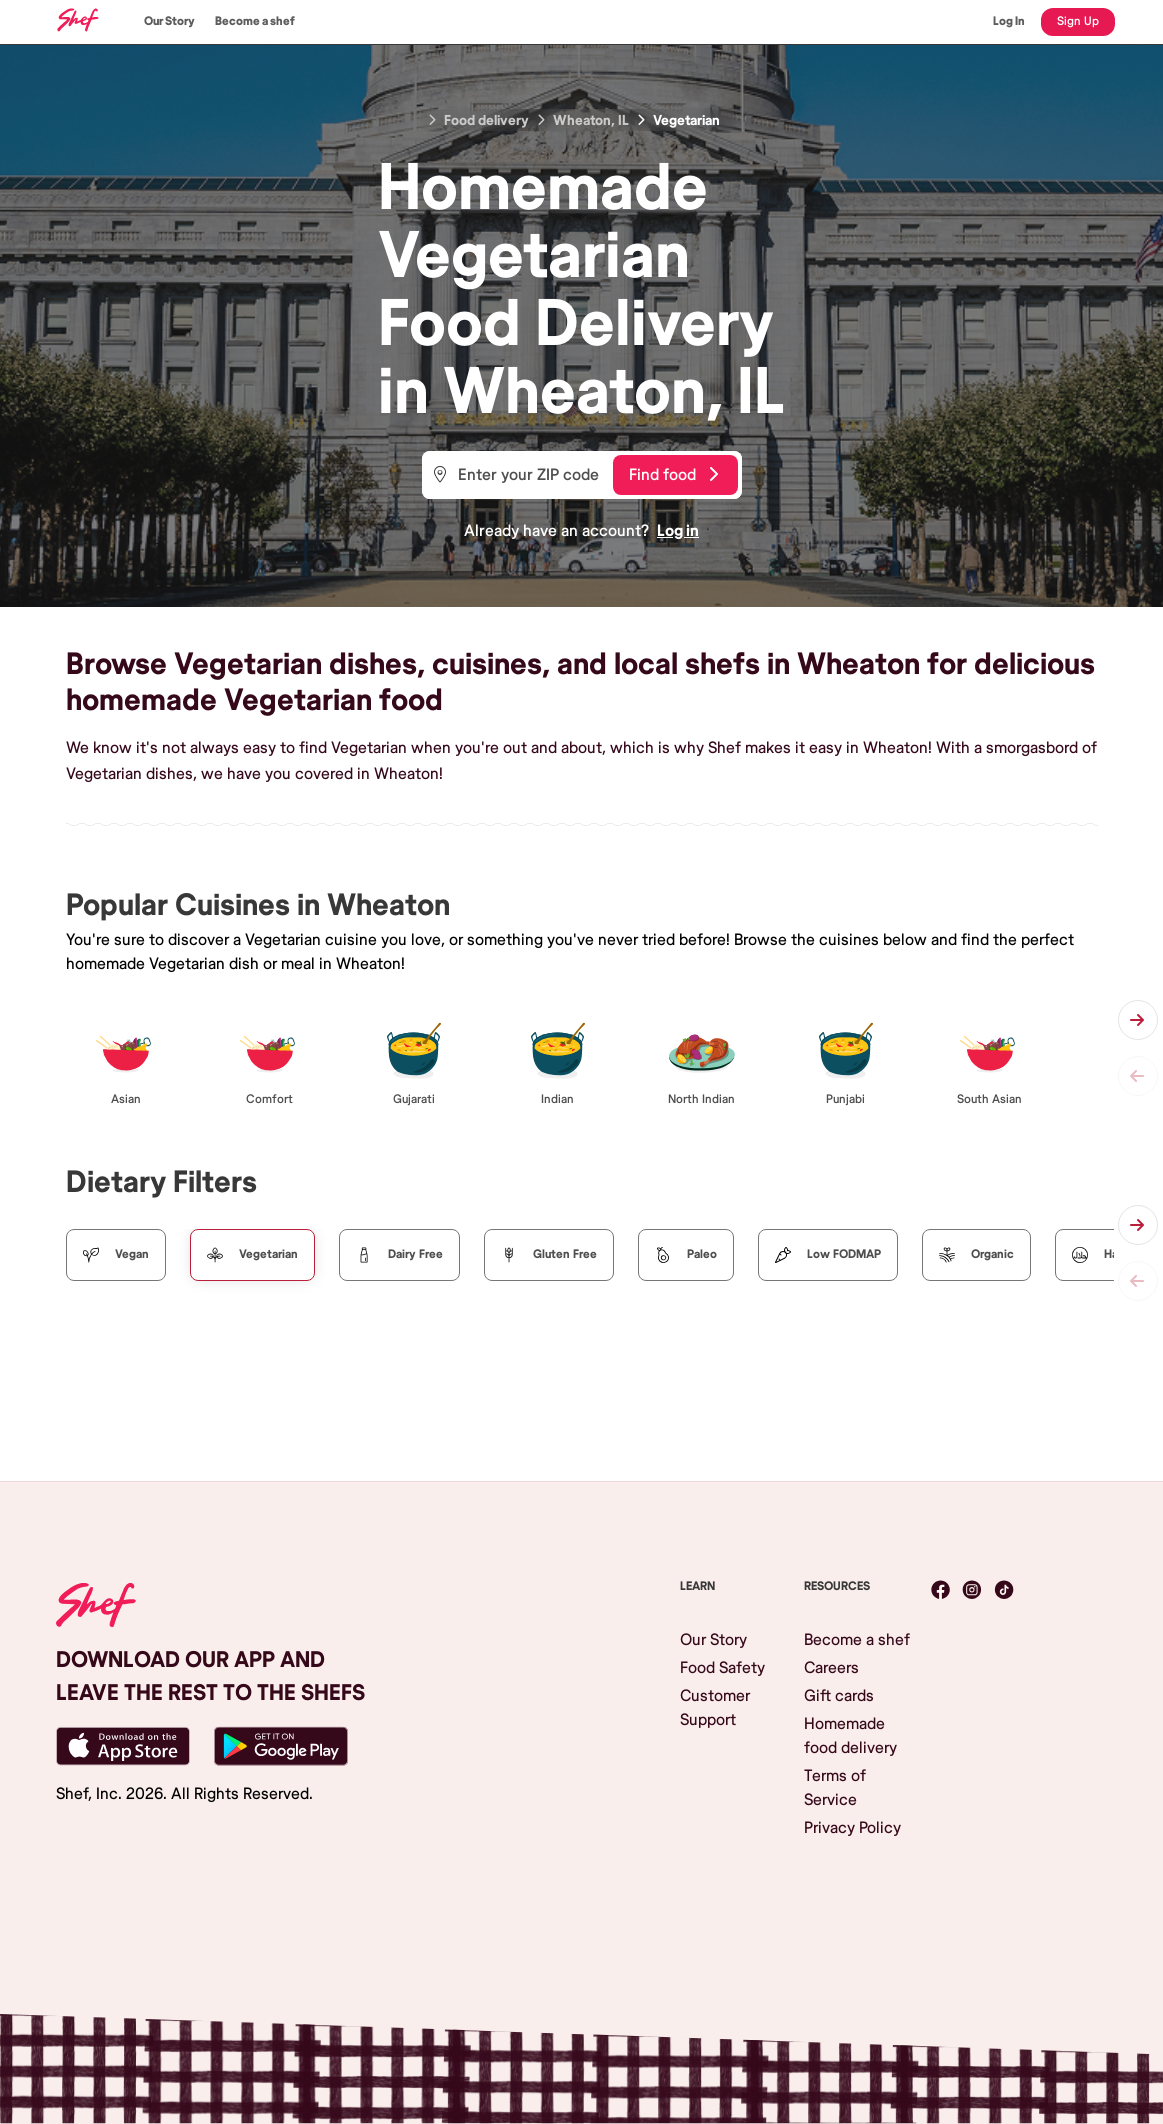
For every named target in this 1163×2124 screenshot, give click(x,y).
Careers (831, 1668)
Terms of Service (835, 1788)
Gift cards (839, 1696)
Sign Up (1078, 21)
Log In (1009, 21)
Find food (673, 475)
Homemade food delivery (850, 1736)
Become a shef (255, 21)
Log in (678, 531)
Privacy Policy (852, 1828)
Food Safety (722, 1668)
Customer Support (715, 1708)
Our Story (169, 21)
